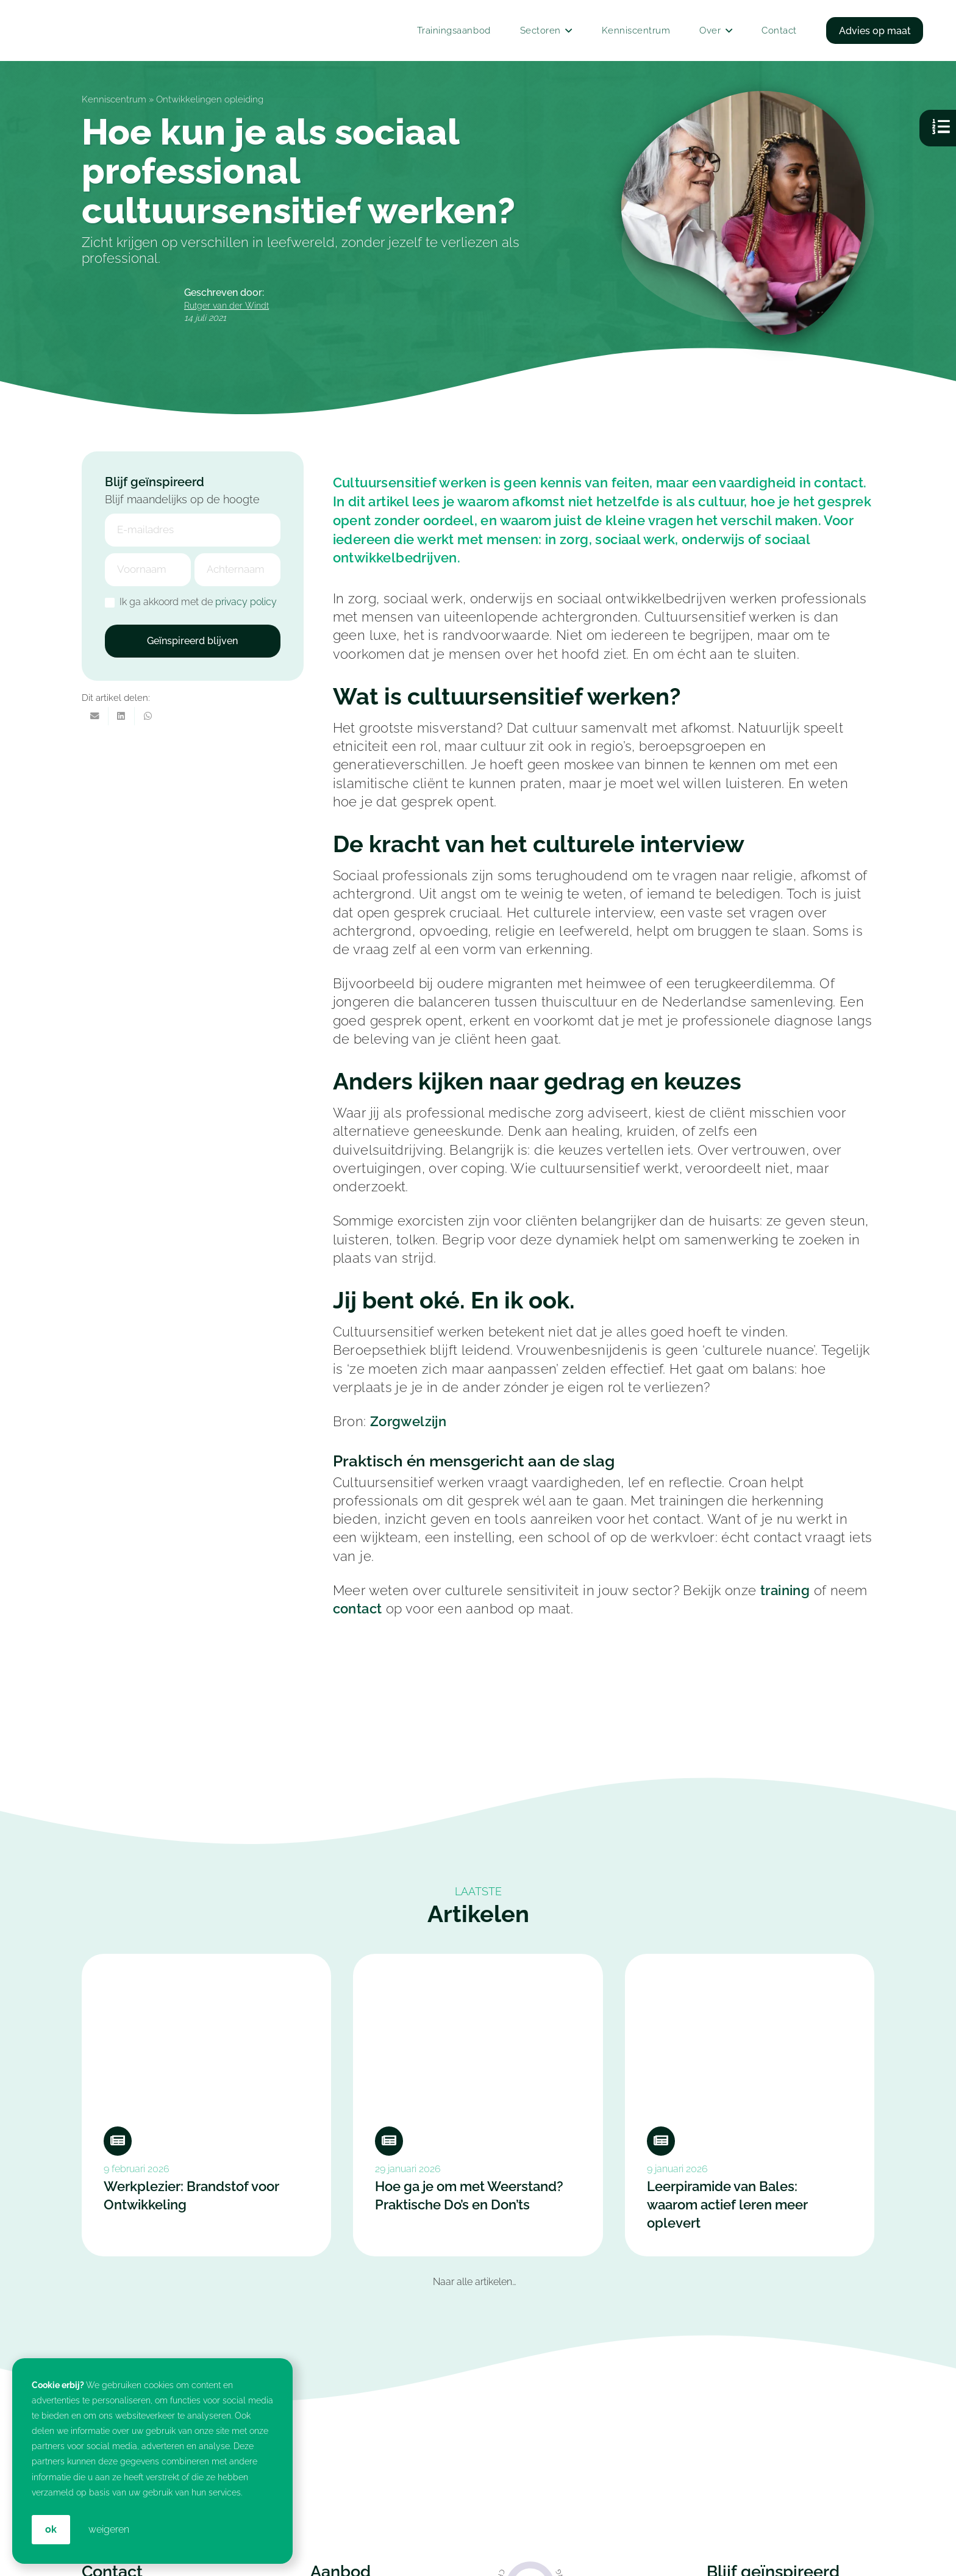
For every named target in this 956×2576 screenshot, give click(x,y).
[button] (567, 30)
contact (357, 1608)
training (785, 1590)
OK (51, 2529)
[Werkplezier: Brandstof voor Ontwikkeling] (206, 2105)
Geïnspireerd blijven (192, 641)
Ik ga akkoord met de (191, 602)
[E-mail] (95, 716)
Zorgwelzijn (408, 1421)
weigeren (108, 2529)
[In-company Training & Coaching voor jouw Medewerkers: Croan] (266, 30)
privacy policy (246, 602)
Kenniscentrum (114, 99)
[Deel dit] (122, 716)
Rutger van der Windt (226, 305)
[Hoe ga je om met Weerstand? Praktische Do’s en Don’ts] (477, 2105)
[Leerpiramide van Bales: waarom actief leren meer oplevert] (749, 2105)
